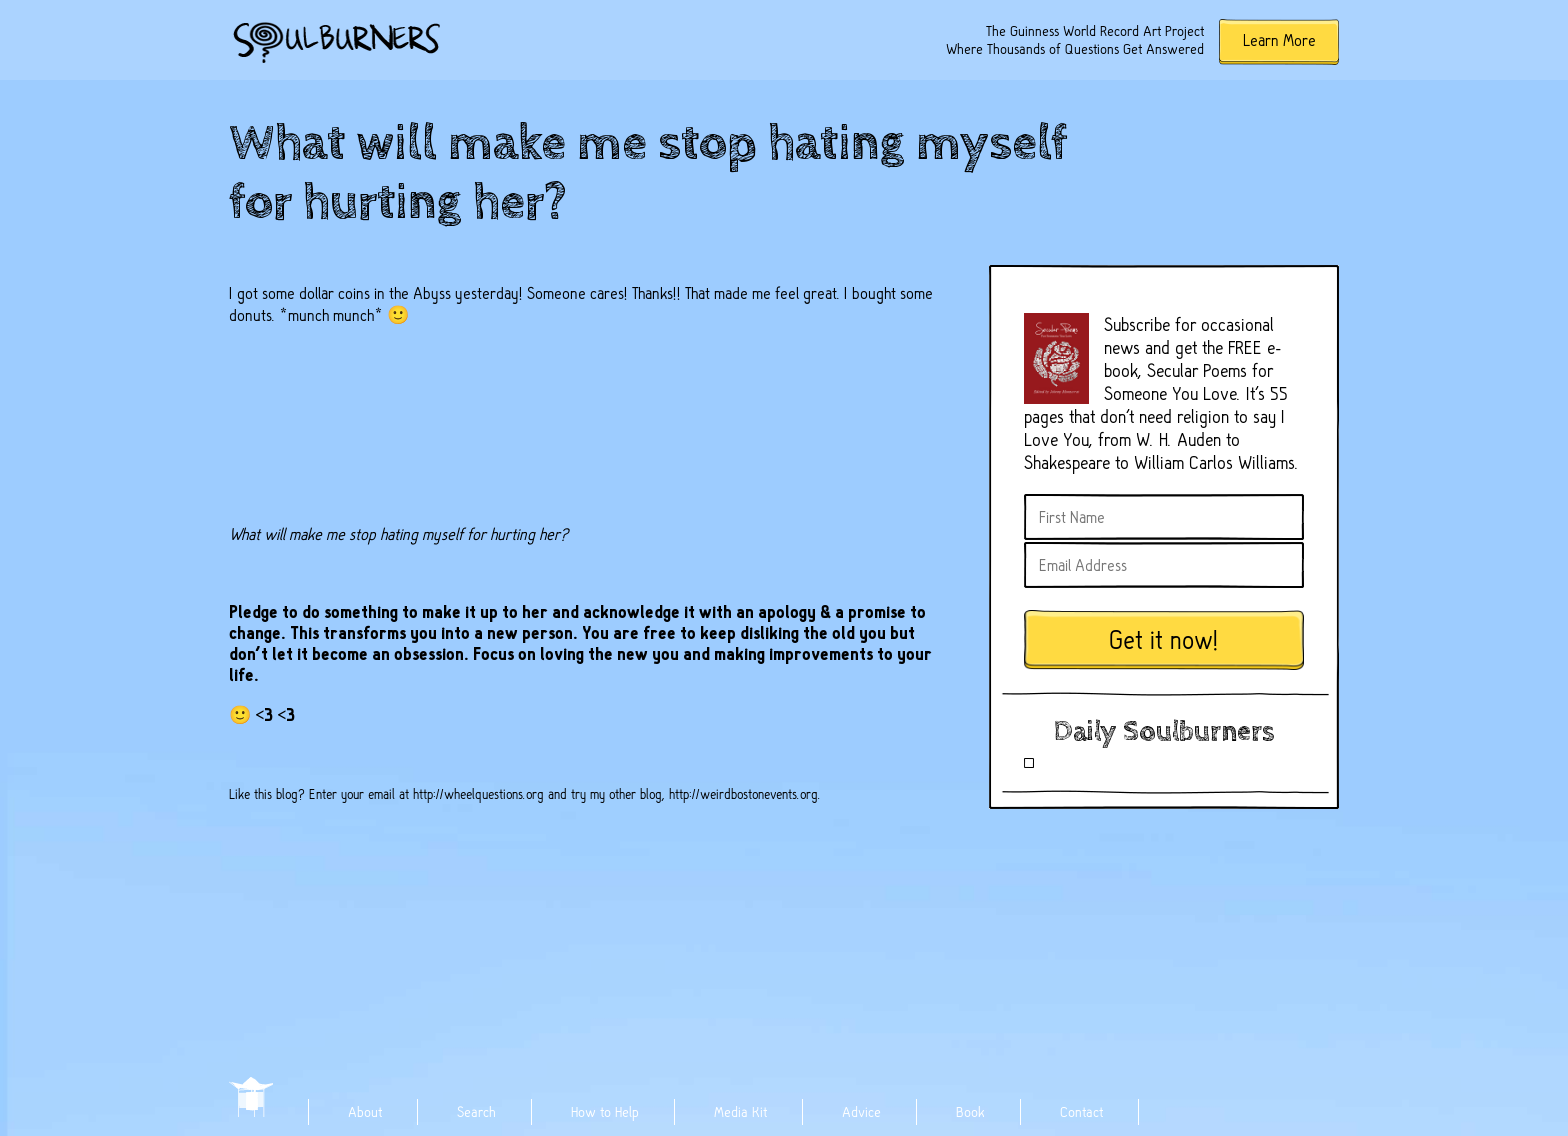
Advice (861, 1112)
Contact (1081, 1112)
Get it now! (1164, 640)
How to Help (605, 1112)
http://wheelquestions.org (478, 794)
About (365, 1112)
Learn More (1279, 40)
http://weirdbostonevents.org (743, 794)
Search (476, 1112)
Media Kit (740, 1112)
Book (970, 1112)
